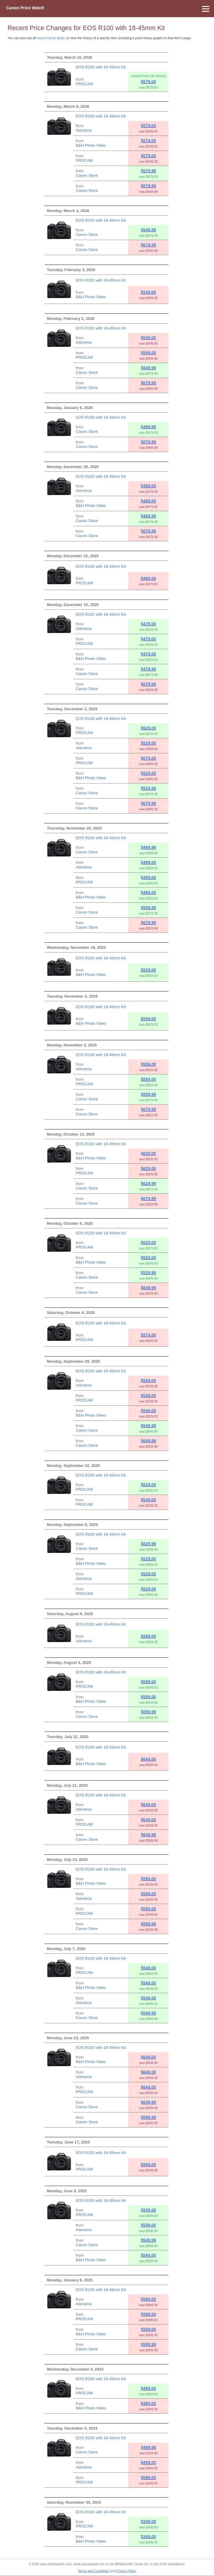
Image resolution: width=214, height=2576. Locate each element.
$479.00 (148, 623)
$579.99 (148, 170)
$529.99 (148, 788)
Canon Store (87, 175)
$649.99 (148, 1287)
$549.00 (148, 292)
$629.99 (148, 1183)
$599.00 (148, 1636)
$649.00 (148, 1759)
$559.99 (148, 1094)
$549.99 (148, 229)
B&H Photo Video (91, 145)
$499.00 (148, 485)
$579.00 (148, 81)
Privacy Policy (126, 2571)
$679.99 (148, 185)
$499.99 (148, 426)
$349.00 (148, 2521)
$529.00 (148, 728)
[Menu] (107, 8)
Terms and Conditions (93, 2571)
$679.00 (148, 155)
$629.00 (148, 1153)
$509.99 (148, 907)
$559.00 (148, 1018)
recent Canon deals (50, 38)
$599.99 (148, 1711)
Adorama (84, 130)
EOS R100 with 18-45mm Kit (101, 67)
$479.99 (148, 669)
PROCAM (84, 84)
